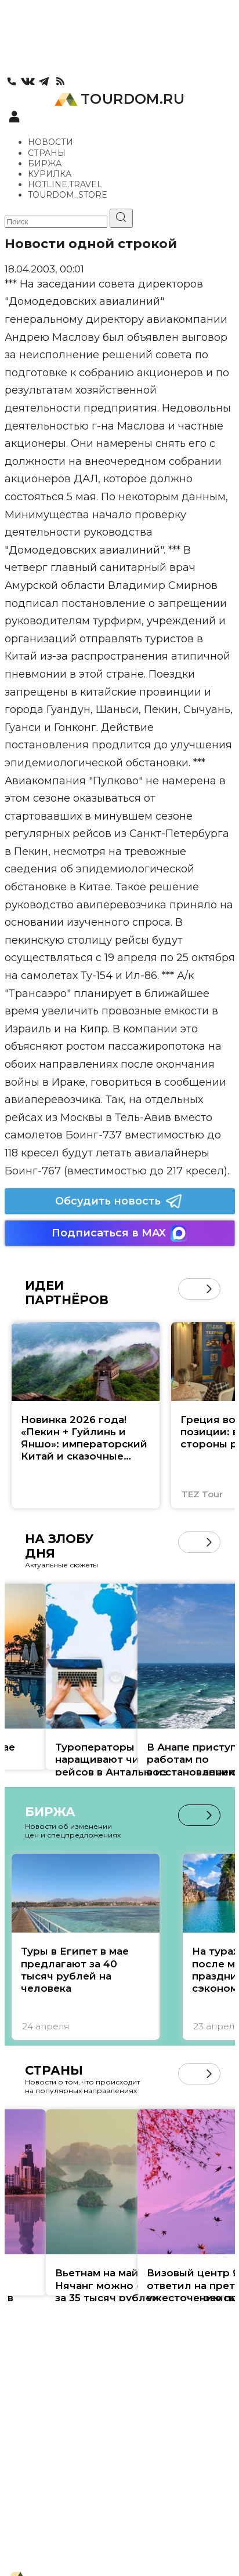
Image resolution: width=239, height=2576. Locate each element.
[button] (209, 1289)
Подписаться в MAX (119, 1233)
